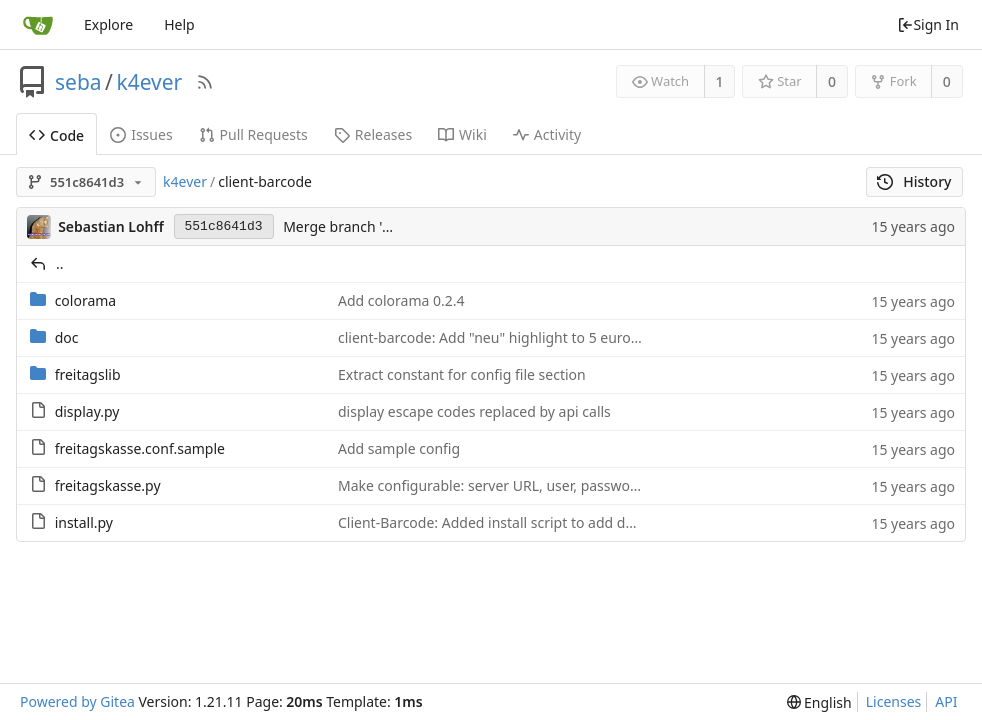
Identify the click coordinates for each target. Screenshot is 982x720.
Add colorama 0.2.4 (401, 300)
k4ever (149, 82)
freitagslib (88, 374)
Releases (373, 134)
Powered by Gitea (77, 701)
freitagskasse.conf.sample (140, 448)
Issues (141, 134)
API (946, 701)
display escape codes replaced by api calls (474, 411)
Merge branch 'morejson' (365, 226)
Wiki (462, 134)
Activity (547, 134)
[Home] (38, 25)
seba (78, 82)
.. (60, 263)
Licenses (894, 701)
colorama (86, 300)
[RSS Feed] (205, 82)
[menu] (819, 702)
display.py (87, 411)
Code (56, 135)
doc (67, 337)
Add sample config (399, 448)
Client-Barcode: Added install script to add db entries (510, 522)
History (914, 181)
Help (179, 24)
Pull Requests (253, 134)
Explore (108, 24)
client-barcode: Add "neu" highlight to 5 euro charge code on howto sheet (579, 337)
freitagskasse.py (108, 485)
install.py (84, 522)
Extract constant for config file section (462, 374)
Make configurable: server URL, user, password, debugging (530, 485)
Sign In (928, 24)
